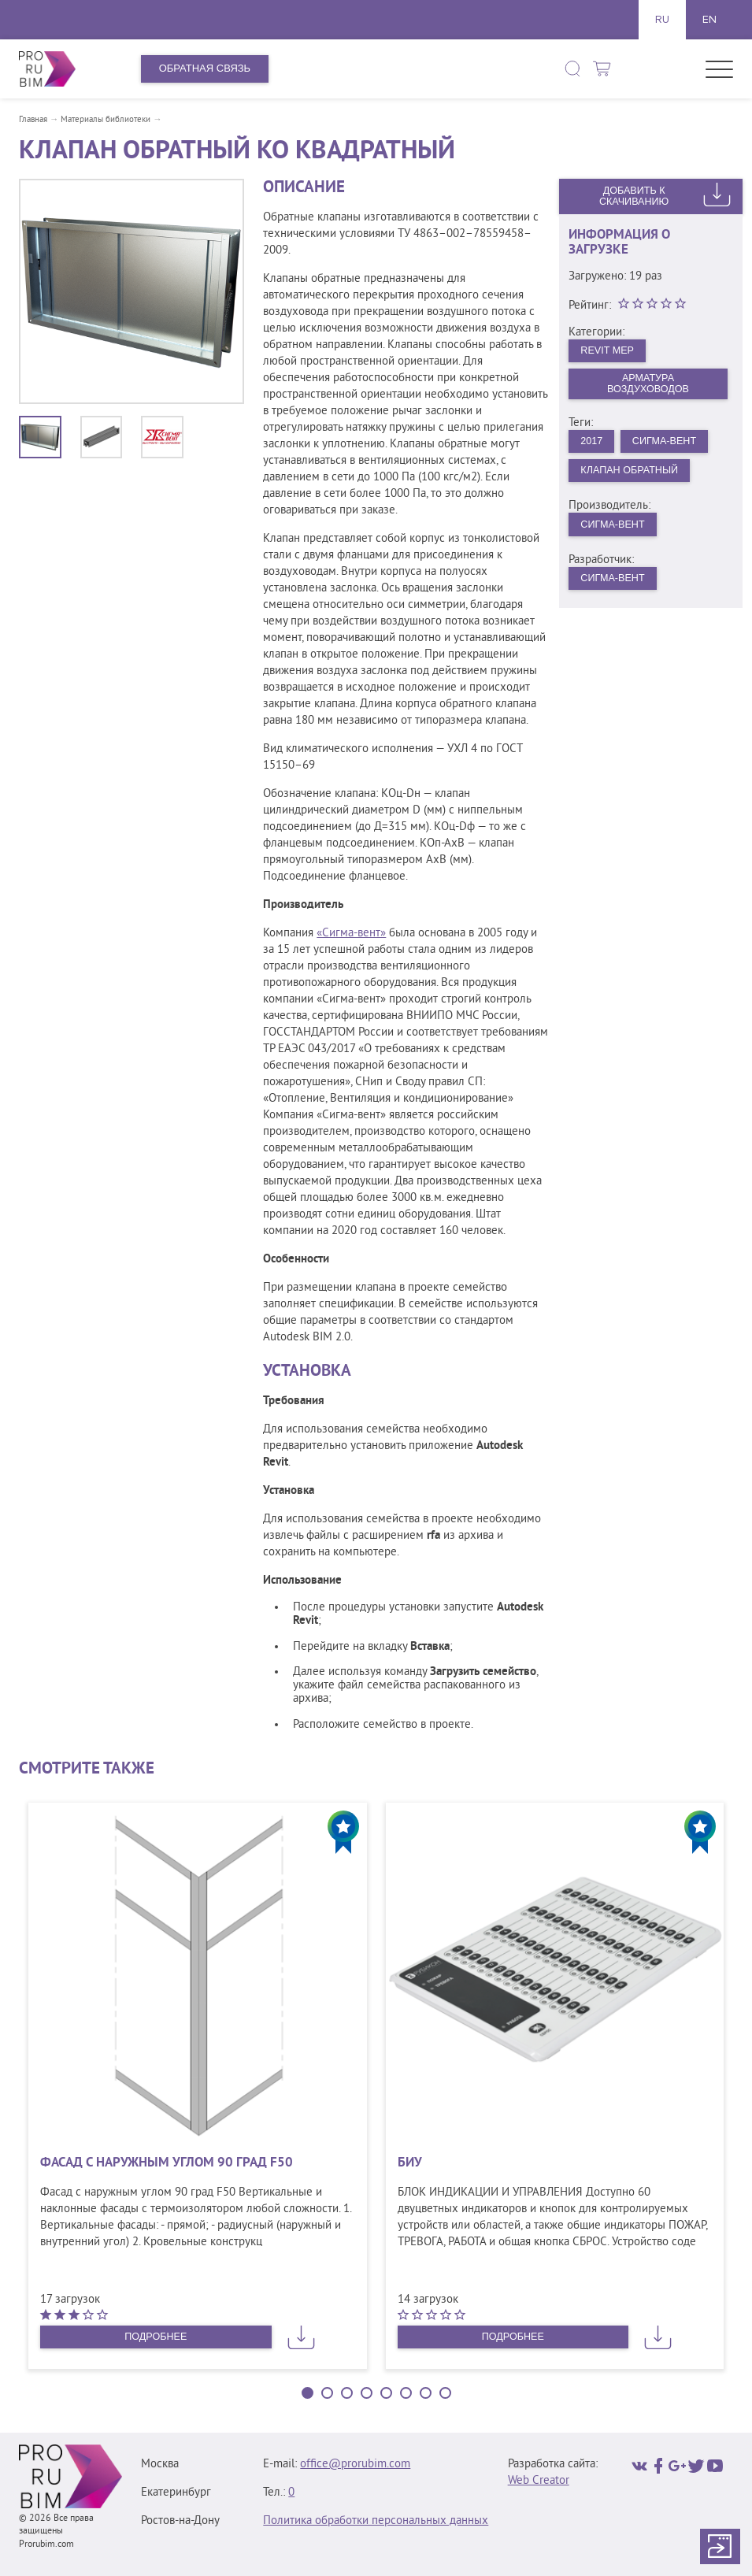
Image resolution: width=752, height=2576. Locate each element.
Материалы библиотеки (105, 119)
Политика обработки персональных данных (375, 2521)
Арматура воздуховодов (648, 384)
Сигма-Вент (667, 443)
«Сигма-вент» (351, 933)
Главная (33, 119)
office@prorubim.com (355, 2464)
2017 (592, 443)
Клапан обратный (631, 473)
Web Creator (538, 2481)
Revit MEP (608, 351)
